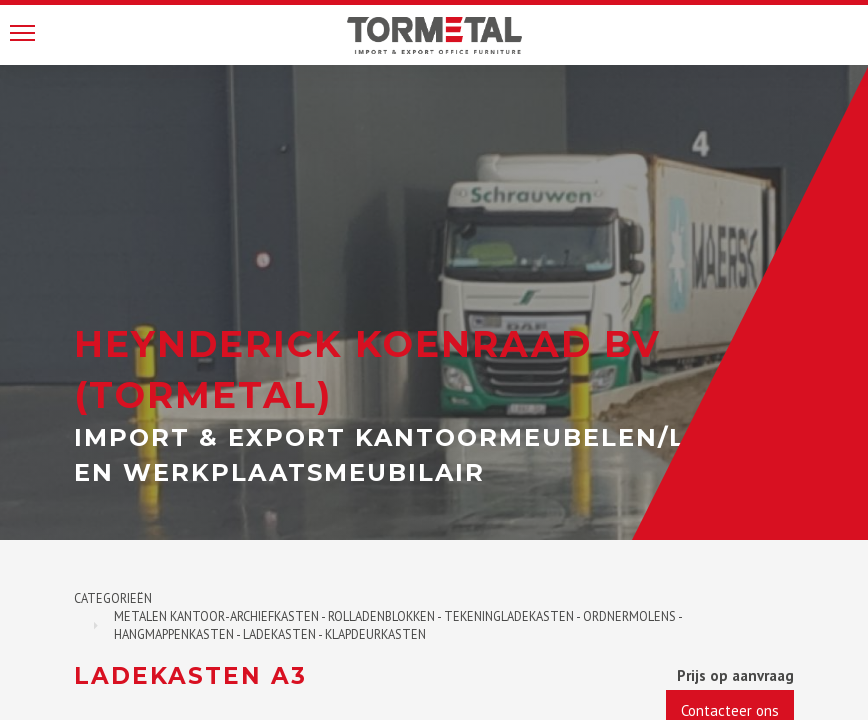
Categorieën (113, 598)
